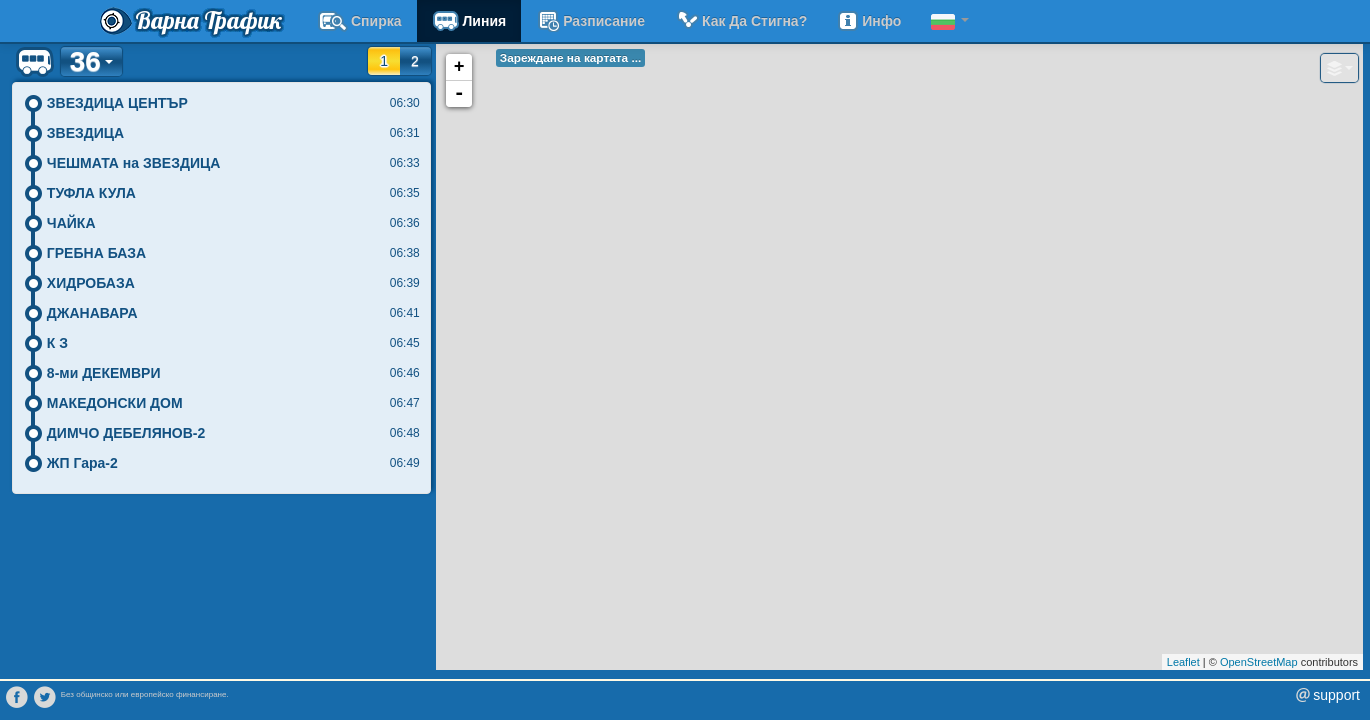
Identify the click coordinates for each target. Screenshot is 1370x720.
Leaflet (1183, 662)
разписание (590, 21)
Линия (469, 21)
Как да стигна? (741, 21)
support (1336, 695)
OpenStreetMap (1259, 662)
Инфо (869, 21)
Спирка (360, 21)
